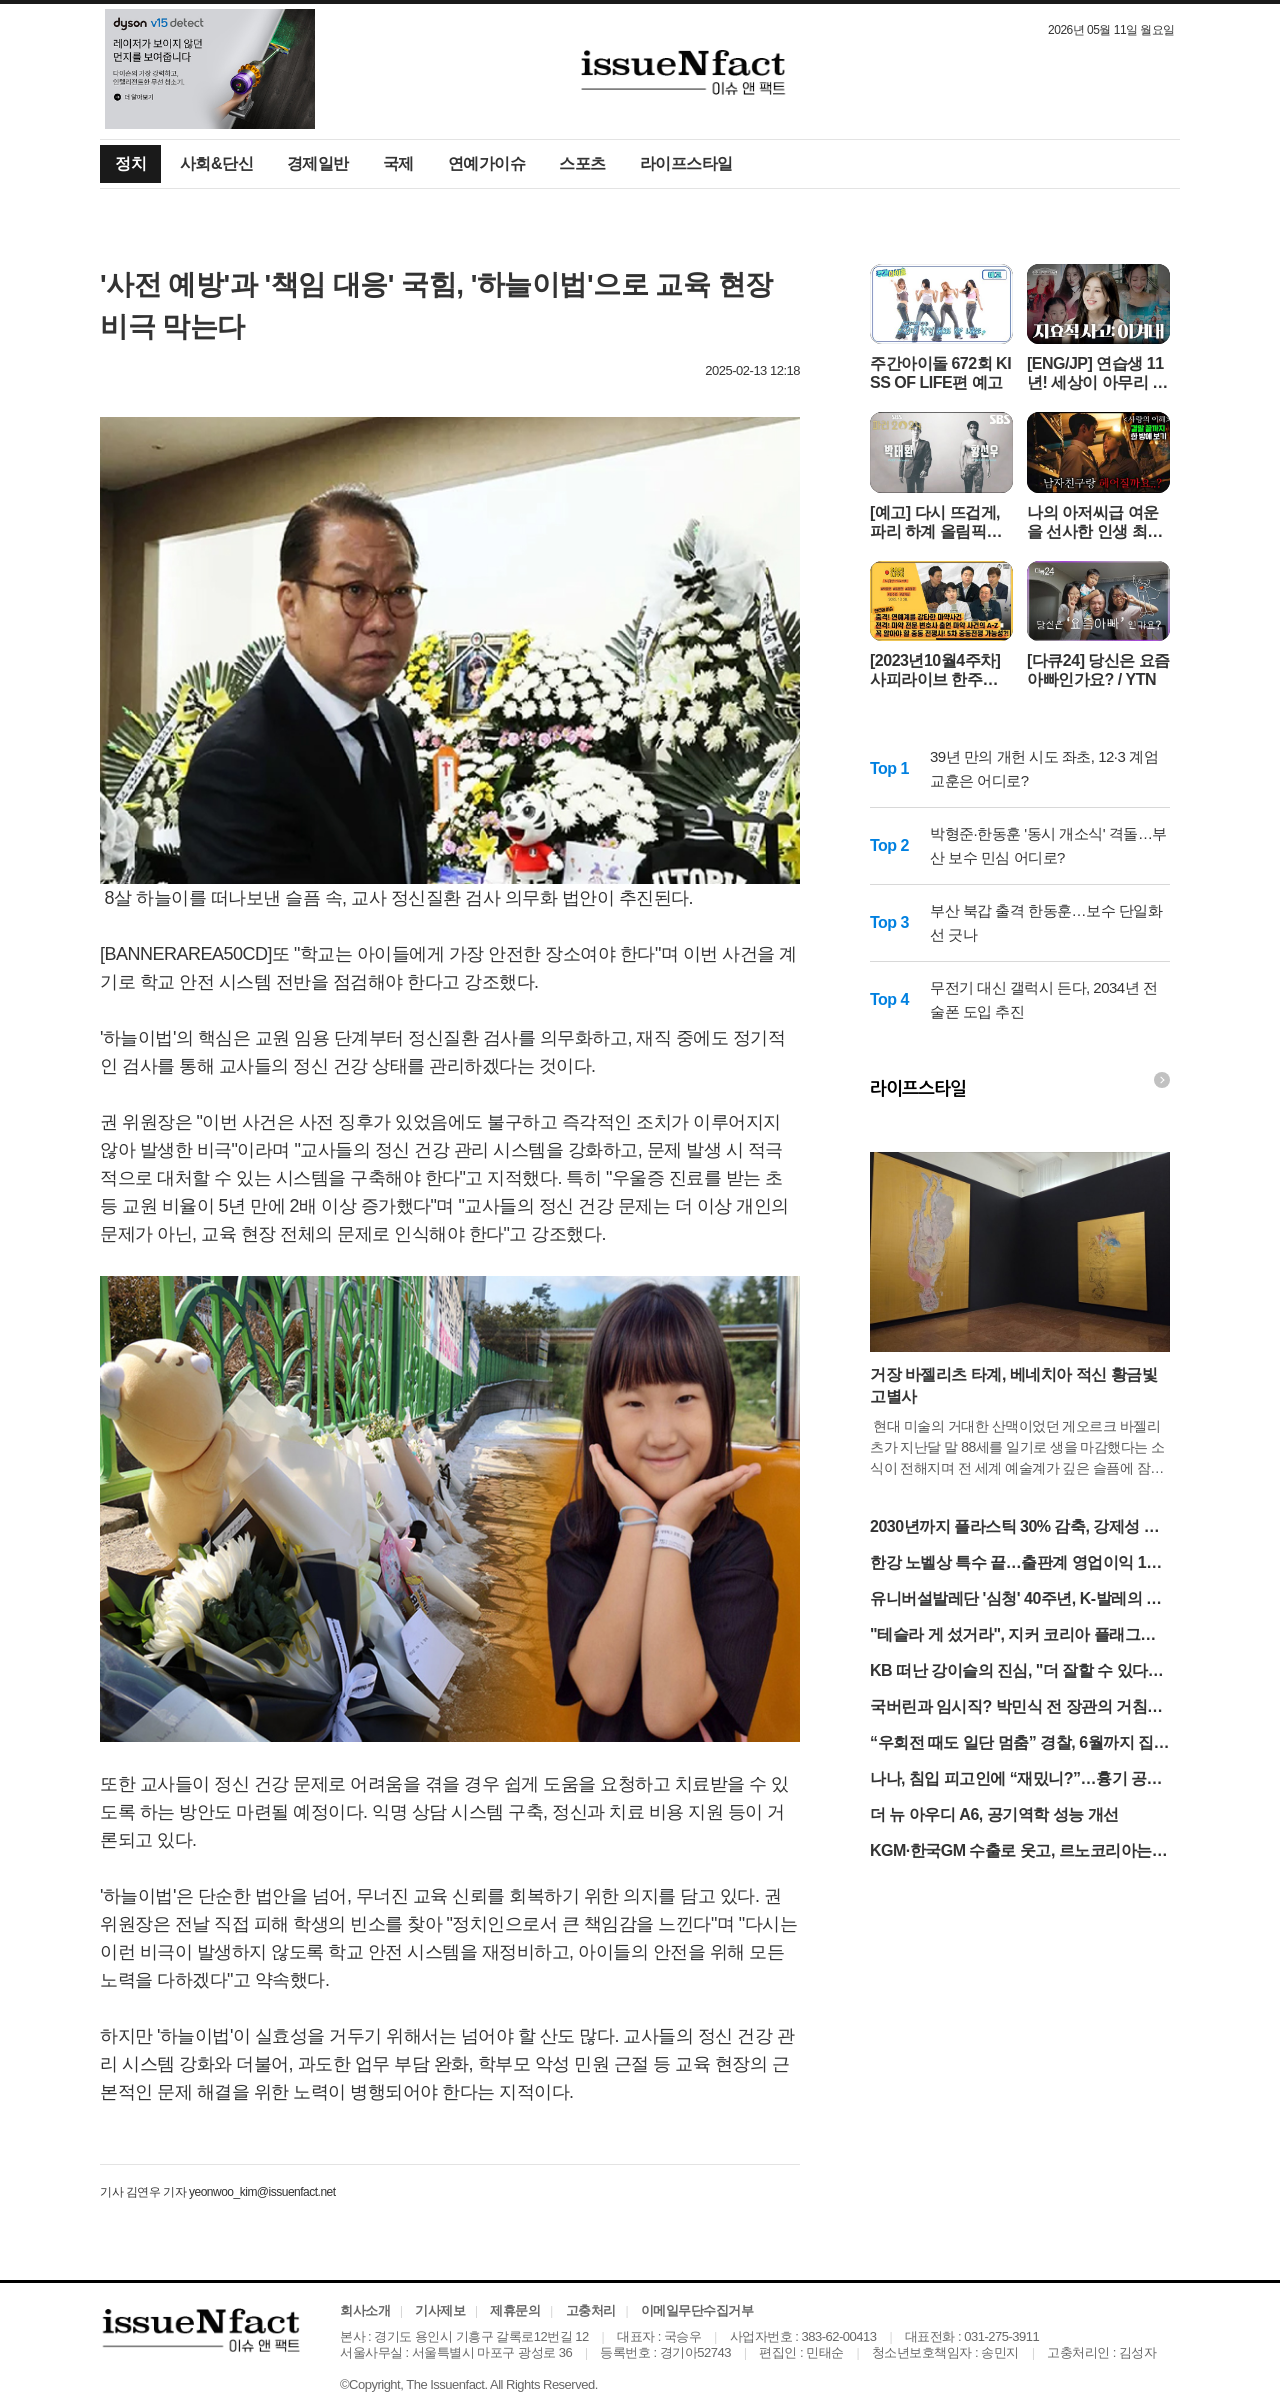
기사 (111, 2192)
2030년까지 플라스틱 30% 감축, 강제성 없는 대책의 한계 (1014, 1528)
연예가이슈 (487, 163)
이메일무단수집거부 (697, 2310)
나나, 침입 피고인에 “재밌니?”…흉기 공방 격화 (1016, 1780)
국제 (398, 163)
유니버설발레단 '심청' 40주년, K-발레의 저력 (1016, 1600)
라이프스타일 (686, 163)
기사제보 (440, 2310)
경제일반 (318, 163)
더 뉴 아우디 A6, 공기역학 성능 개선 (994, 1814)
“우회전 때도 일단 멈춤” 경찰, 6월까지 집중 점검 (1019, 1744)
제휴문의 (515, 2310)
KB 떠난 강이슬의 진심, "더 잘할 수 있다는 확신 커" (1016, 1672)
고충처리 (591, 2310)
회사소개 (365, 2310)
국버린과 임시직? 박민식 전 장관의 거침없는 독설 (1016, 1708)
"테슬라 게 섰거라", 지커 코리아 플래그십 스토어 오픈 (1013, 1636)
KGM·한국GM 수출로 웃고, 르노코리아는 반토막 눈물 (1011, 1852)
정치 (130, 163)
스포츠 (582, 163)
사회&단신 (216, 163)
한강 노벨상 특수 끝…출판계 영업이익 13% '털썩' (1019, 1564)
